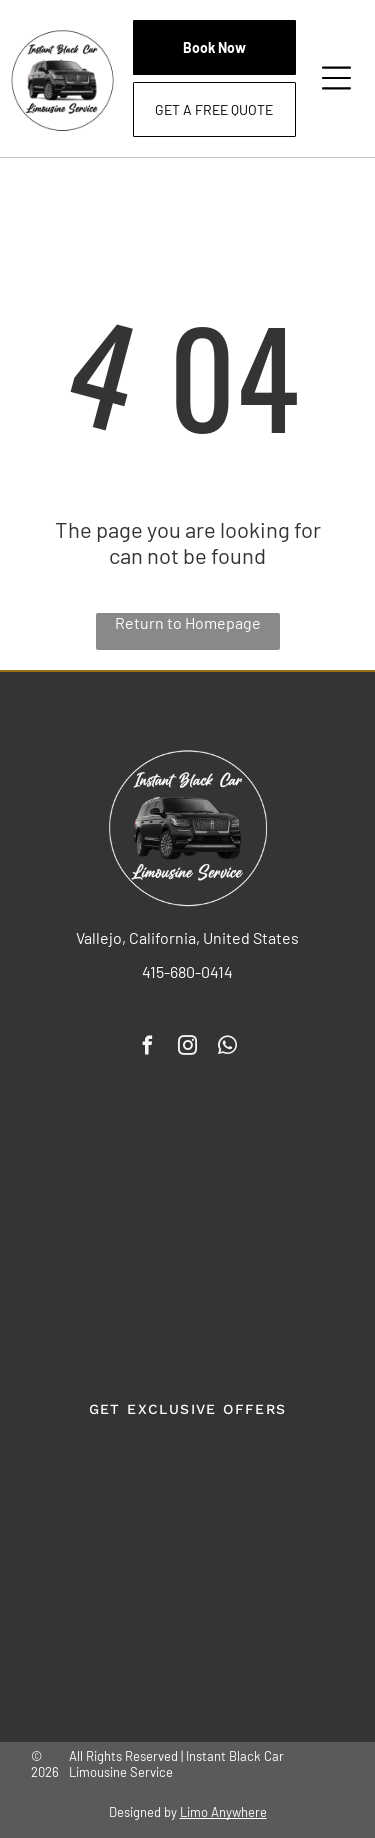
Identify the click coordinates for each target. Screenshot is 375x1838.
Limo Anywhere (223, 1812)
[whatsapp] (228, 1048)
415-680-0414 (187, 971)
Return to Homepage (188, 622)
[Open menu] (336, 78)
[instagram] (188, 1048)
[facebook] (148, 1048)
